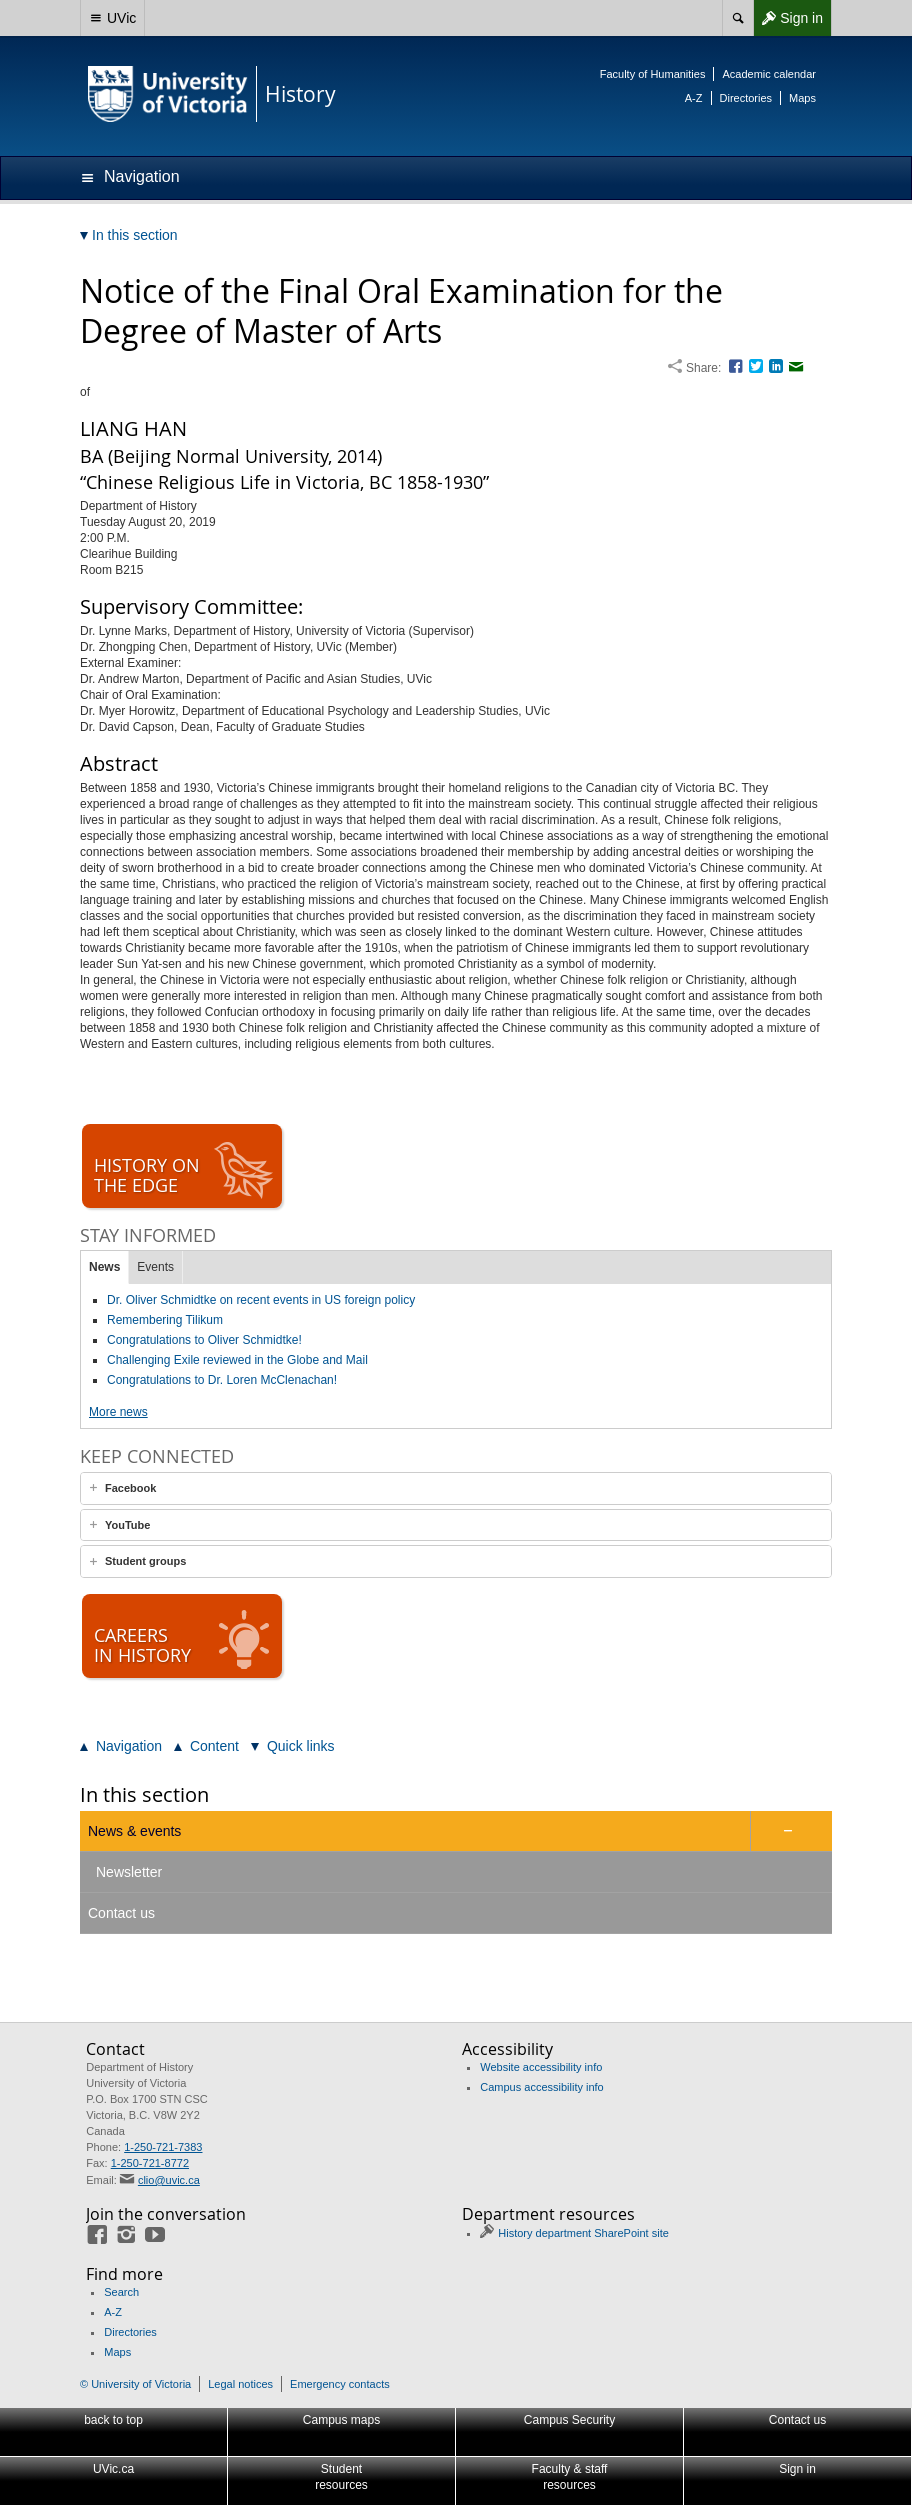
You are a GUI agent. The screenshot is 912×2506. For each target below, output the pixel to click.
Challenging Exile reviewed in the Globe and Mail (237, 1360)
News (104, 1267)
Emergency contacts (340, 2384)
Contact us (121, 1913)
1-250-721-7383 (163, 2147)
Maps (802, 98)
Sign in (788, 18)
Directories (746, 98)
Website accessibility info (541, 2067)
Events (155, 1267)
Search (121, 2292)
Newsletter (129, 1872)
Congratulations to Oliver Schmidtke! (204, 1340)
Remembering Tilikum (165, 1320)
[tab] (456, 1488)
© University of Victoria (135, 2384)
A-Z (694, 98)
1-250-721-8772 (150, 2163)
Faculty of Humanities (653, 74)
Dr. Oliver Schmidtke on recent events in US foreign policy (261, 1300)
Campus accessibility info (542, 2087)
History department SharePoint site (583, 2233)
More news (118, 1412)
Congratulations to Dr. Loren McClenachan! (222, 1380)
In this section (144, 1794)
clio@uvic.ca (169, 2180)
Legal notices (240, 2384)
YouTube (127, 1525)
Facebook (130, 1488)
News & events (134, 1831)
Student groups (145, 1561)
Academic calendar (769, 74)
